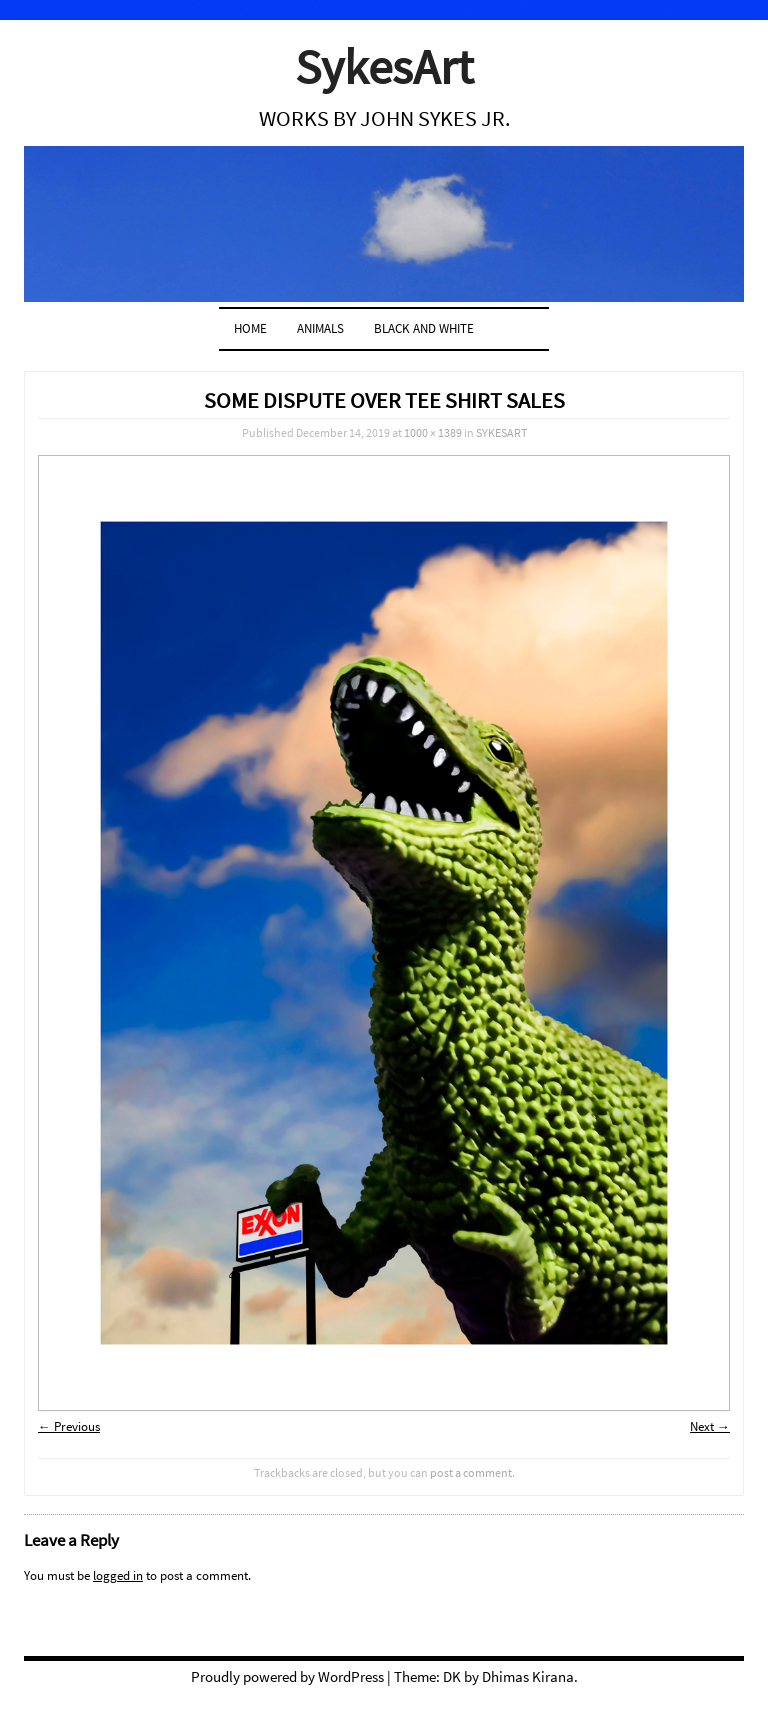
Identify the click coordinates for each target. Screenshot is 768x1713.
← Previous (69, 1426)
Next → (710, 1426)
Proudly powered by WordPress (287, 1676)
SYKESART (501, 433)
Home (250, 328)
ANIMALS (320, 328)
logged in (118, 1575)
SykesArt (384, 66)
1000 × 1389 (433, 433)
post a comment (471, 1473)
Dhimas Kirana (528, 1676)
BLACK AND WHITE (424, 328)
